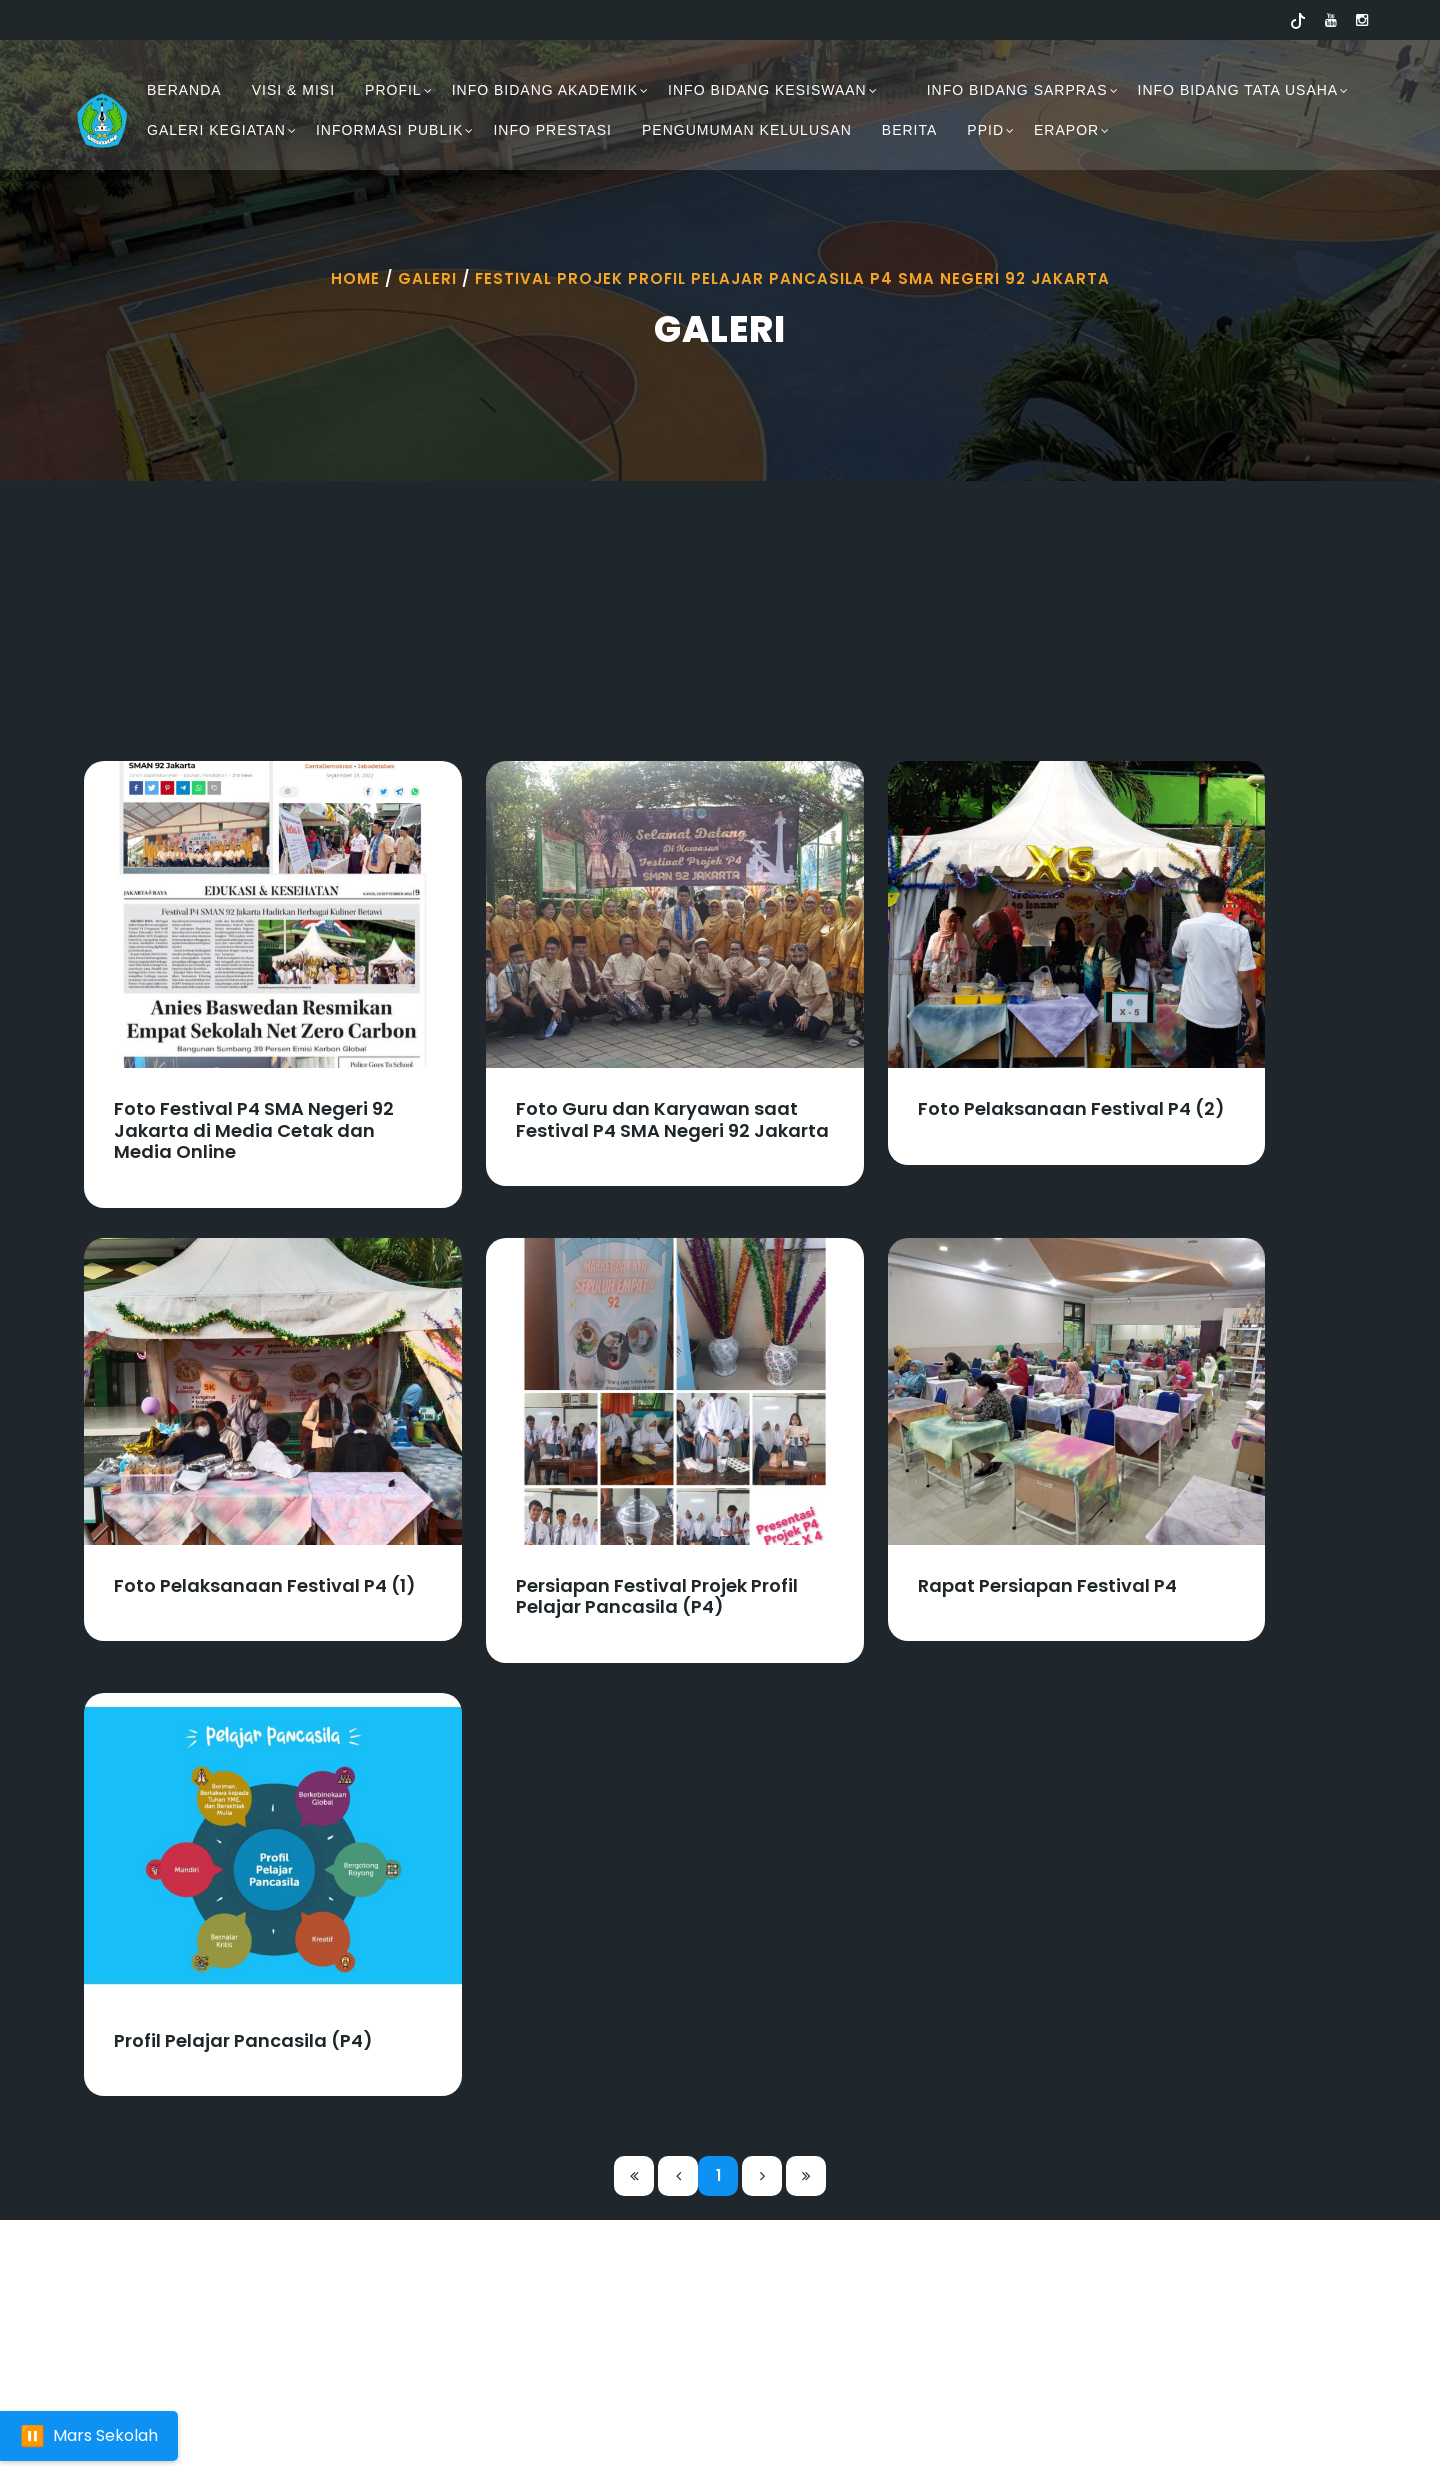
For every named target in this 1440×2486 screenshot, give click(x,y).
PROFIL (393, 90)
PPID (985, 130)
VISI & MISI (293, 90)
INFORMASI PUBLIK (389, 130)
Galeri (427, 278)
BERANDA (184, 90)
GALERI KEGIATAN (216, 130)
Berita (910, 130)
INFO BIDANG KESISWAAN (767, 90)
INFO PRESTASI (552, 130)
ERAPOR (1066, 130)
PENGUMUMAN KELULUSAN (747, 130)
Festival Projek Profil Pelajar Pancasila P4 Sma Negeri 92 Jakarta (792, 278)
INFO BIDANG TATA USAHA (1238, 90)
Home (355, 278)
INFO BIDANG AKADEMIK (545, 90)
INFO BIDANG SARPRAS (1017, 90)
